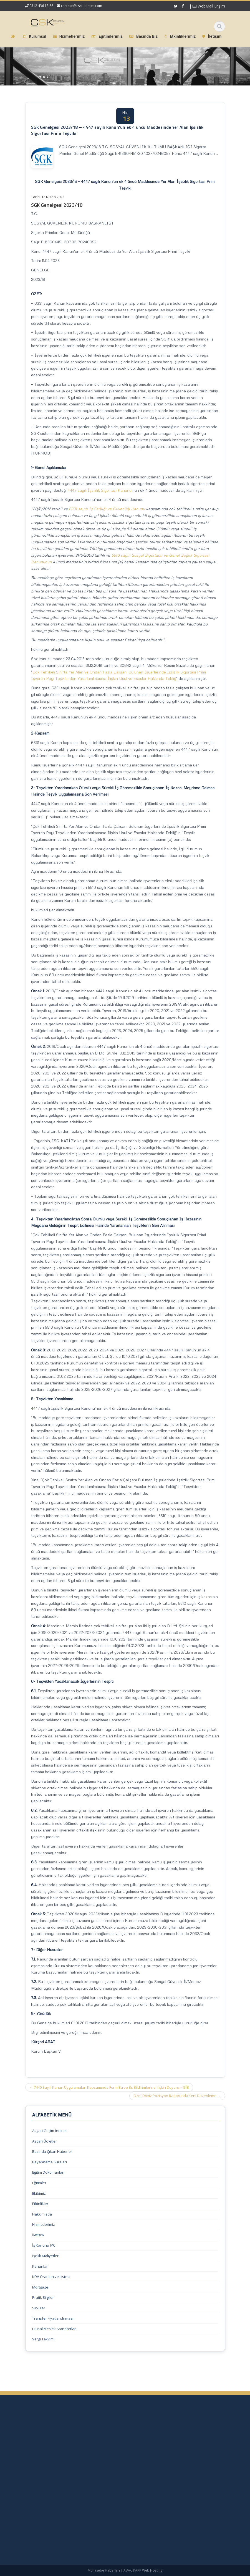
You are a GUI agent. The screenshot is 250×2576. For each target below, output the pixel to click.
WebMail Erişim (209, 6)
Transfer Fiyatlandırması (52, 2318)
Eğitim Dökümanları (48, 2172)
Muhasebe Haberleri (104, 2570)
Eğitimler (39, 2182)
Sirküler (38, 2307)
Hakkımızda (42, 2214)
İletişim (38, 2234)
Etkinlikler (40, 2203)
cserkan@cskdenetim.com (81, 5)
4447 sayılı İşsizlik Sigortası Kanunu (100, 490)
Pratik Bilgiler (43, 2297)
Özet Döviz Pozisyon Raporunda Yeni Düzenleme (177, 2095)
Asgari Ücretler (44, 2141)
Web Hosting (152, 2570)
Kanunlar (40, 2266)
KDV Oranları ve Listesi (51, 2276)
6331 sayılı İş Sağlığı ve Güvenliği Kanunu (107, 508)
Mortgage (40, 2287)
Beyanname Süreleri (49, 2161)
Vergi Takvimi (43, 2339)
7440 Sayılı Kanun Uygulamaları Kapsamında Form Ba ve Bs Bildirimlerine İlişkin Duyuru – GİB (109, 2087)
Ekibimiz (39, 2193)
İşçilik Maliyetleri (45, 2255)
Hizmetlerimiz (43, 2224)
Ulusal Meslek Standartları (54, 2328)
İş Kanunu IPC (43, 2245)
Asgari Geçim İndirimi (49, 2130)
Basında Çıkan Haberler (52, 2151)
